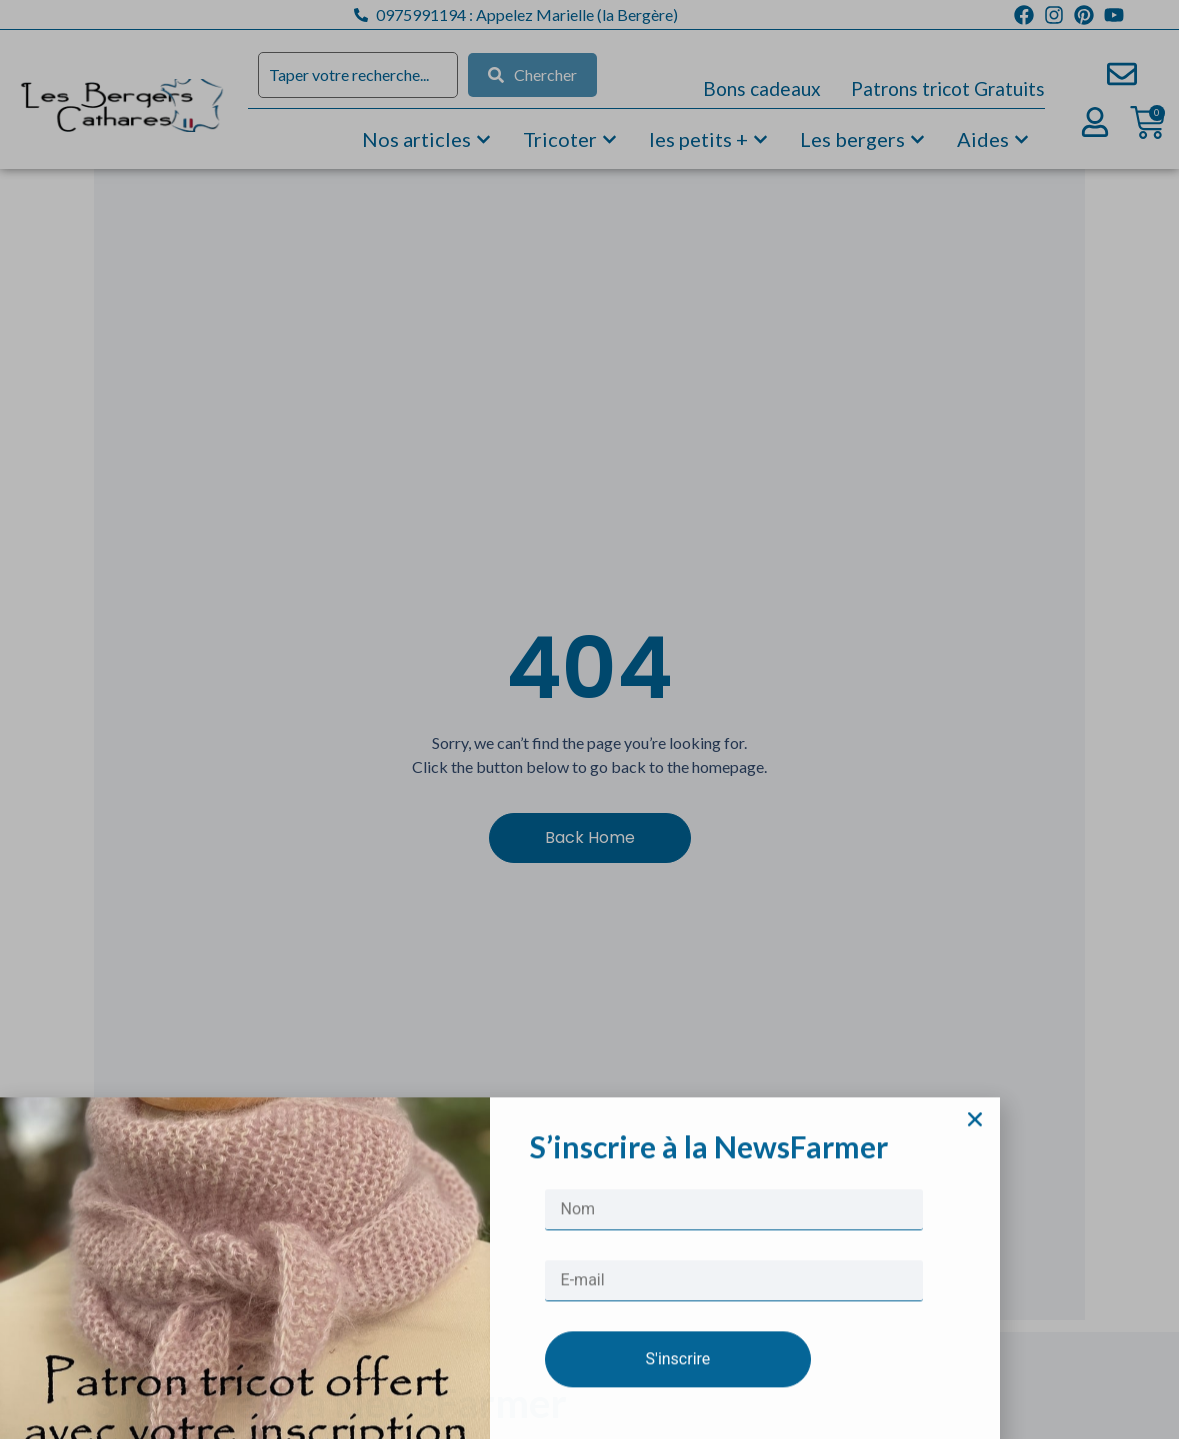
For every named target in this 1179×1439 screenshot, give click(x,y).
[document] (589, 719)
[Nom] (734, 1299)
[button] (975, 1209)
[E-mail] (734, 1370)
